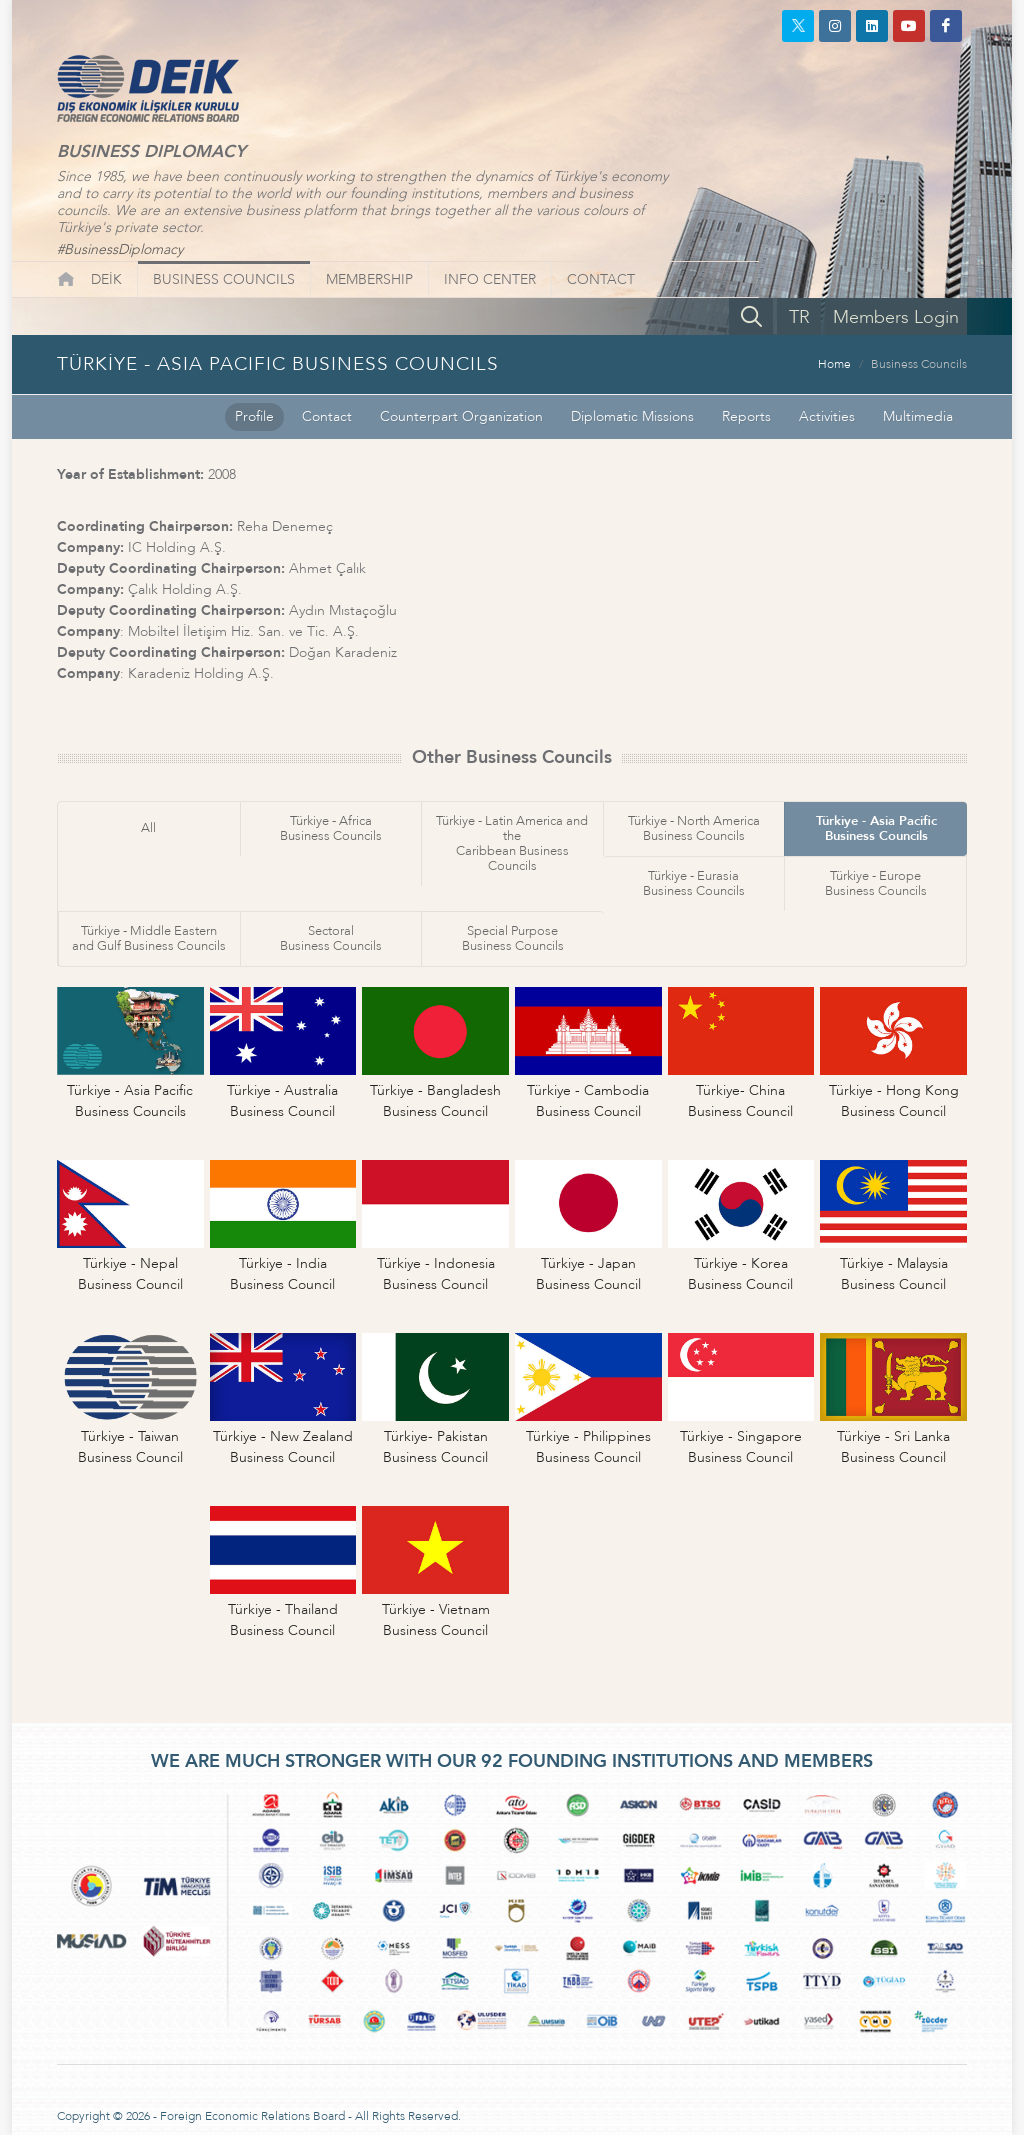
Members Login (896, 317)
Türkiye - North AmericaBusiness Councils (694, 828)
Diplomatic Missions (632, 416)
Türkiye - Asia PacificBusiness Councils (876, 828)
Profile (254, 416)
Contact (327, 416)
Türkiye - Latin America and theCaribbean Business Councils (512, 843)
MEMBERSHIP (369, 279)
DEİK (106, 279)
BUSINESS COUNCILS (224, 279)
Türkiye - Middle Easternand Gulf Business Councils (149, 938)
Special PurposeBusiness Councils (513, 938)
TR (799, 317)
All (148, 828)
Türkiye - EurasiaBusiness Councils (694, 883)
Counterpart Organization (461, 416)
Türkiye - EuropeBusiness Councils (876, 883)
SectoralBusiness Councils (331, 938)
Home (834, 364)
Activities (827, 416)
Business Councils (919, 364)
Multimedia (918, 416)
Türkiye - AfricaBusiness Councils (331, 828)
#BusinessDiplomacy (120, 249)
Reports (746, 416)
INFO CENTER (490, 279)
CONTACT (601, 279)
